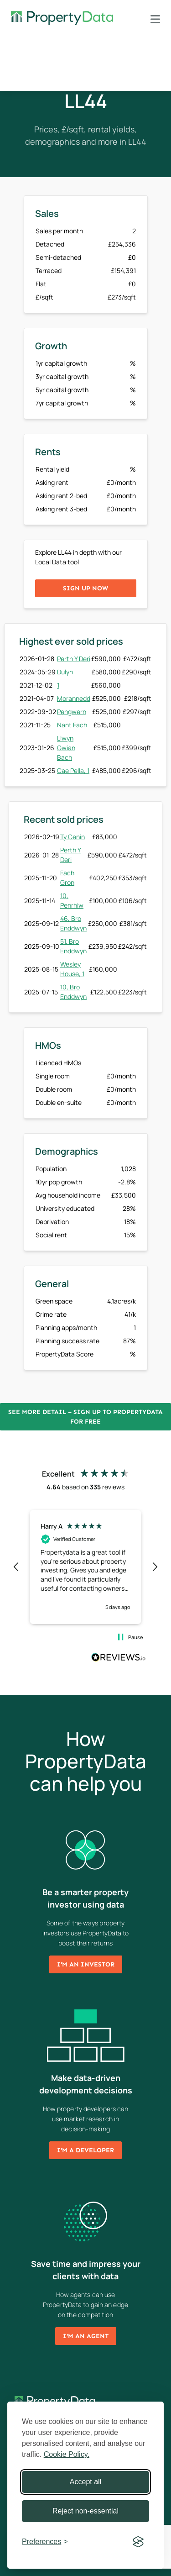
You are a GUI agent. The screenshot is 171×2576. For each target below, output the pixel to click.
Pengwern (71, 711)
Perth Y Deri (73, 658)
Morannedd (73, 698)
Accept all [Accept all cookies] (85, 2482)
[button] (16, 1567)
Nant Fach (72, 724)
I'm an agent (86, 2336)
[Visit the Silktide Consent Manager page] (138, 2542)
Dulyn (65, 672)
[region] (85, 1567)
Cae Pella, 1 (73, 770)
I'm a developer (85, 2150)
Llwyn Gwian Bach (66, 748)
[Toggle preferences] (45, 2541)
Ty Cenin (72, 836)
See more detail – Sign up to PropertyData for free (85, 1416)
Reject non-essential (85, 2511)
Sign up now (85, 588)
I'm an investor (85, 1964)
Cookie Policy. (66, 2454)
